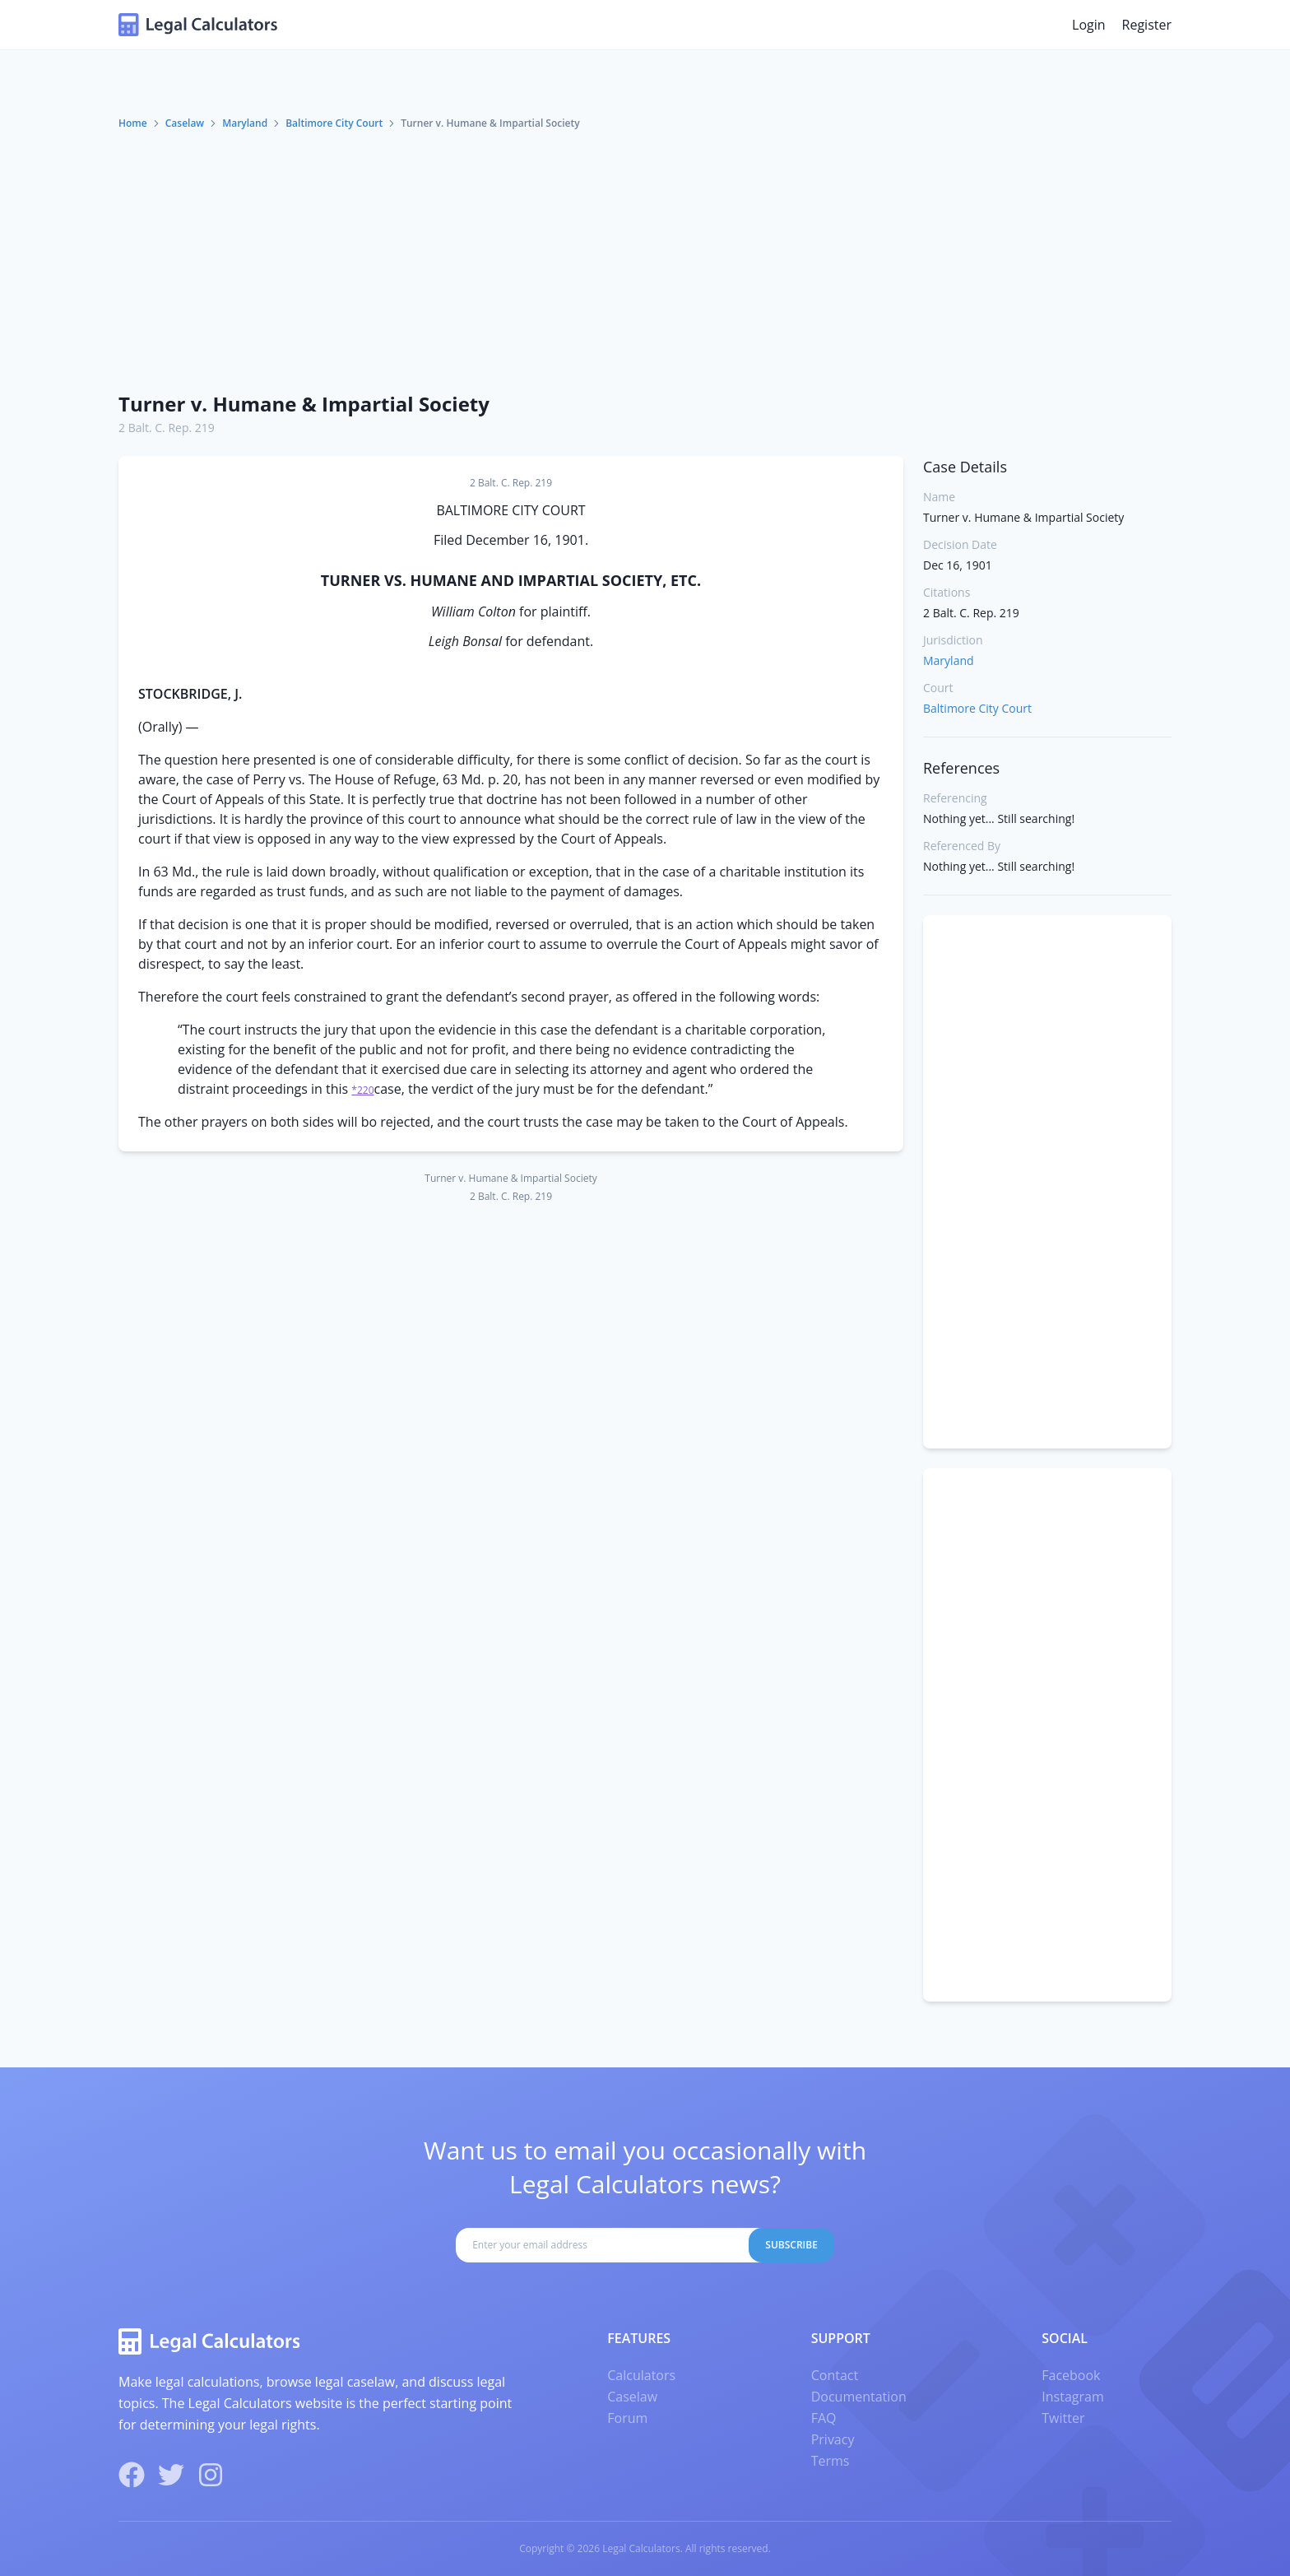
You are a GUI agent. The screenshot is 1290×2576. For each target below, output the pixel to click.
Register (1147, 25)
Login (1089, 25)
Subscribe (791, 2245)
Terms (830, 2461)
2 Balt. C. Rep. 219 (166, 427)
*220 (362, 1090)
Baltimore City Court (334, 123)
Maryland (244, 123)
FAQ (824, 2418)
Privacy (833, 2439)
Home (132, 123)
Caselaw (184, 123)
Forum (627, 2418)
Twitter (1063, 2418)
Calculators (641, 2375)
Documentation (859, 2397)
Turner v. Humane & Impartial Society (304, 403)
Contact (834, 2375)
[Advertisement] (645, 254)
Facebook (1071, 2375)
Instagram (1072, 2397)
